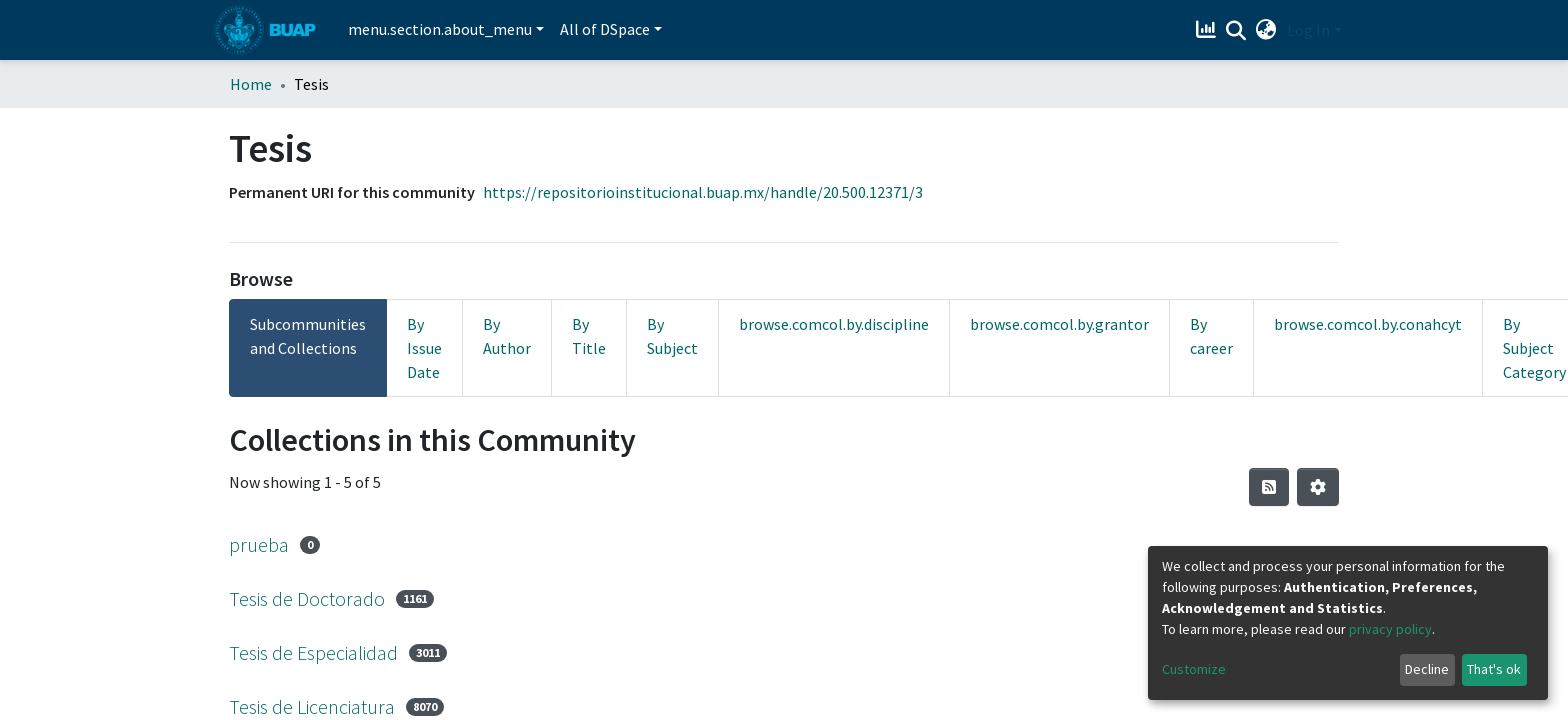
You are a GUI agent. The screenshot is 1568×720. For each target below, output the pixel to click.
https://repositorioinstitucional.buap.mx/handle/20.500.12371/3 (703, 192)
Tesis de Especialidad (313, 652)
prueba (259, 544)
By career (1211, 336)
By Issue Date (424, 348)
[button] (1266, 30)
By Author (507, 336)
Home (251, 84)
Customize (1194, 669)
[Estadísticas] (1208, 30)
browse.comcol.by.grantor (1059, 324)
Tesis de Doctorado (307, 598)
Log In (1308, 30)
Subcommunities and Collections (308, 336)
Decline (1427, 669)
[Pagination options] (1318, 487)
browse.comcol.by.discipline (834, 324)
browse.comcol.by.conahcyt (1368, 324)
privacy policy (1390, 629)
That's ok (1494, 669)
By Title (589, 336)
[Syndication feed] (1269, 487)
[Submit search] (1236, 31)
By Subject (672, 336)
